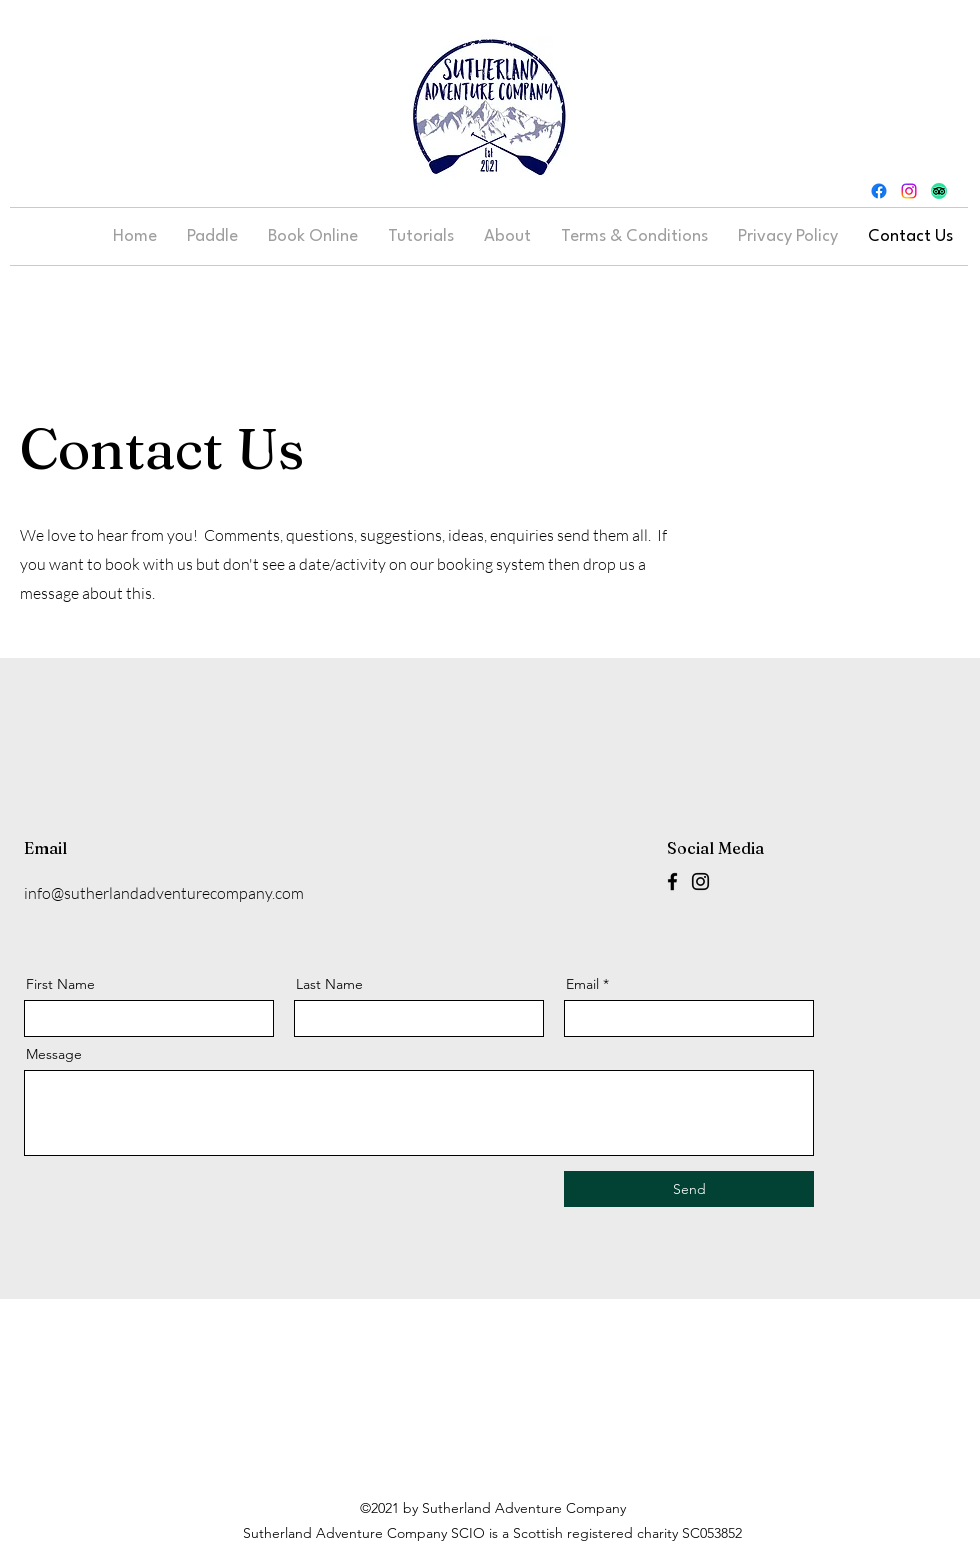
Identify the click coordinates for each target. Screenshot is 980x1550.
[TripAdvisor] (939, 191)
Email (582, 984)
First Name (60, 984)
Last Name (329, 984)
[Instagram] (909, 191)
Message (54, 1054)
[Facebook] (879, 191)
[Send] (689, 1189)
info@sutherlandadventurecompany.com (164, 893)
